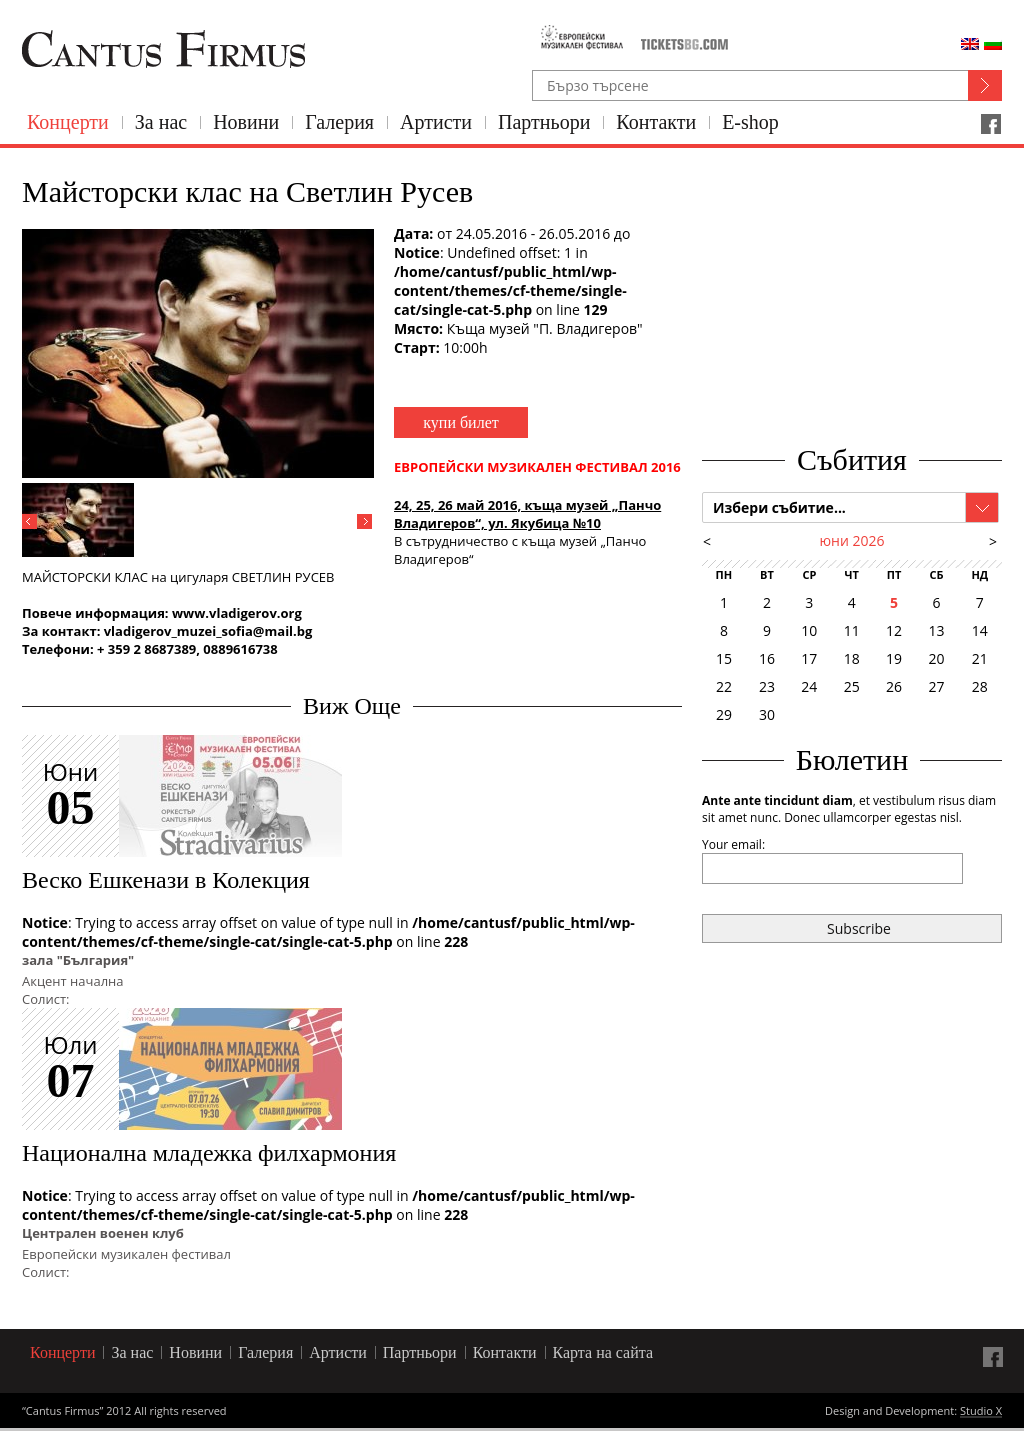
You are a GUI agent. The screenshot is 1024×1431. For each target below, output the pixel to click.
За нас (161, 122)
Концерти (68, 122)
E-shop (750, 122)
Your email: (733, 844)
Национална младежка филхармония (209, 1153)
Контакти (656, 122)
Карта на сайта (603, 1352)
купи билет (460, 422)
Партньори (544, 122)
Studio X (981, 1412)
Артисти (436, 122)
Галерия (339, 122)
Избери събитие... (779, 507)
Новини (246, 122)
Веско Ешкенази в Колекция (166, 880)
